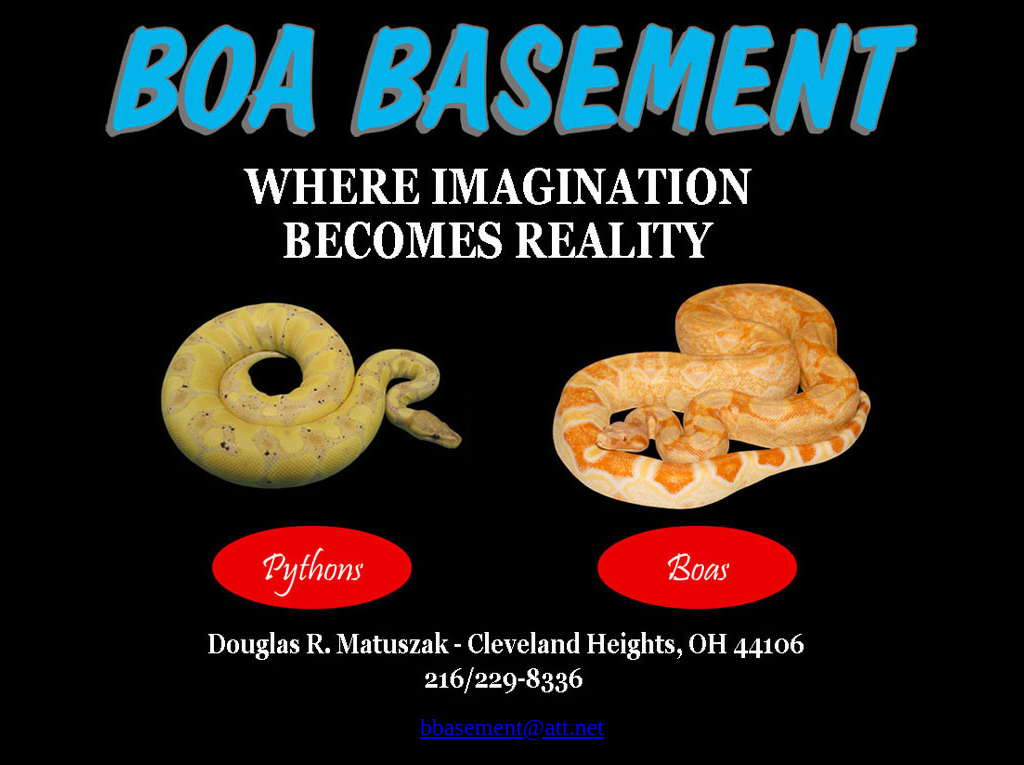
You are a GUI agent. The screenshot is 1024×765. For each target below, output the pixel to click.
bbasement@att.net (512, 727)
